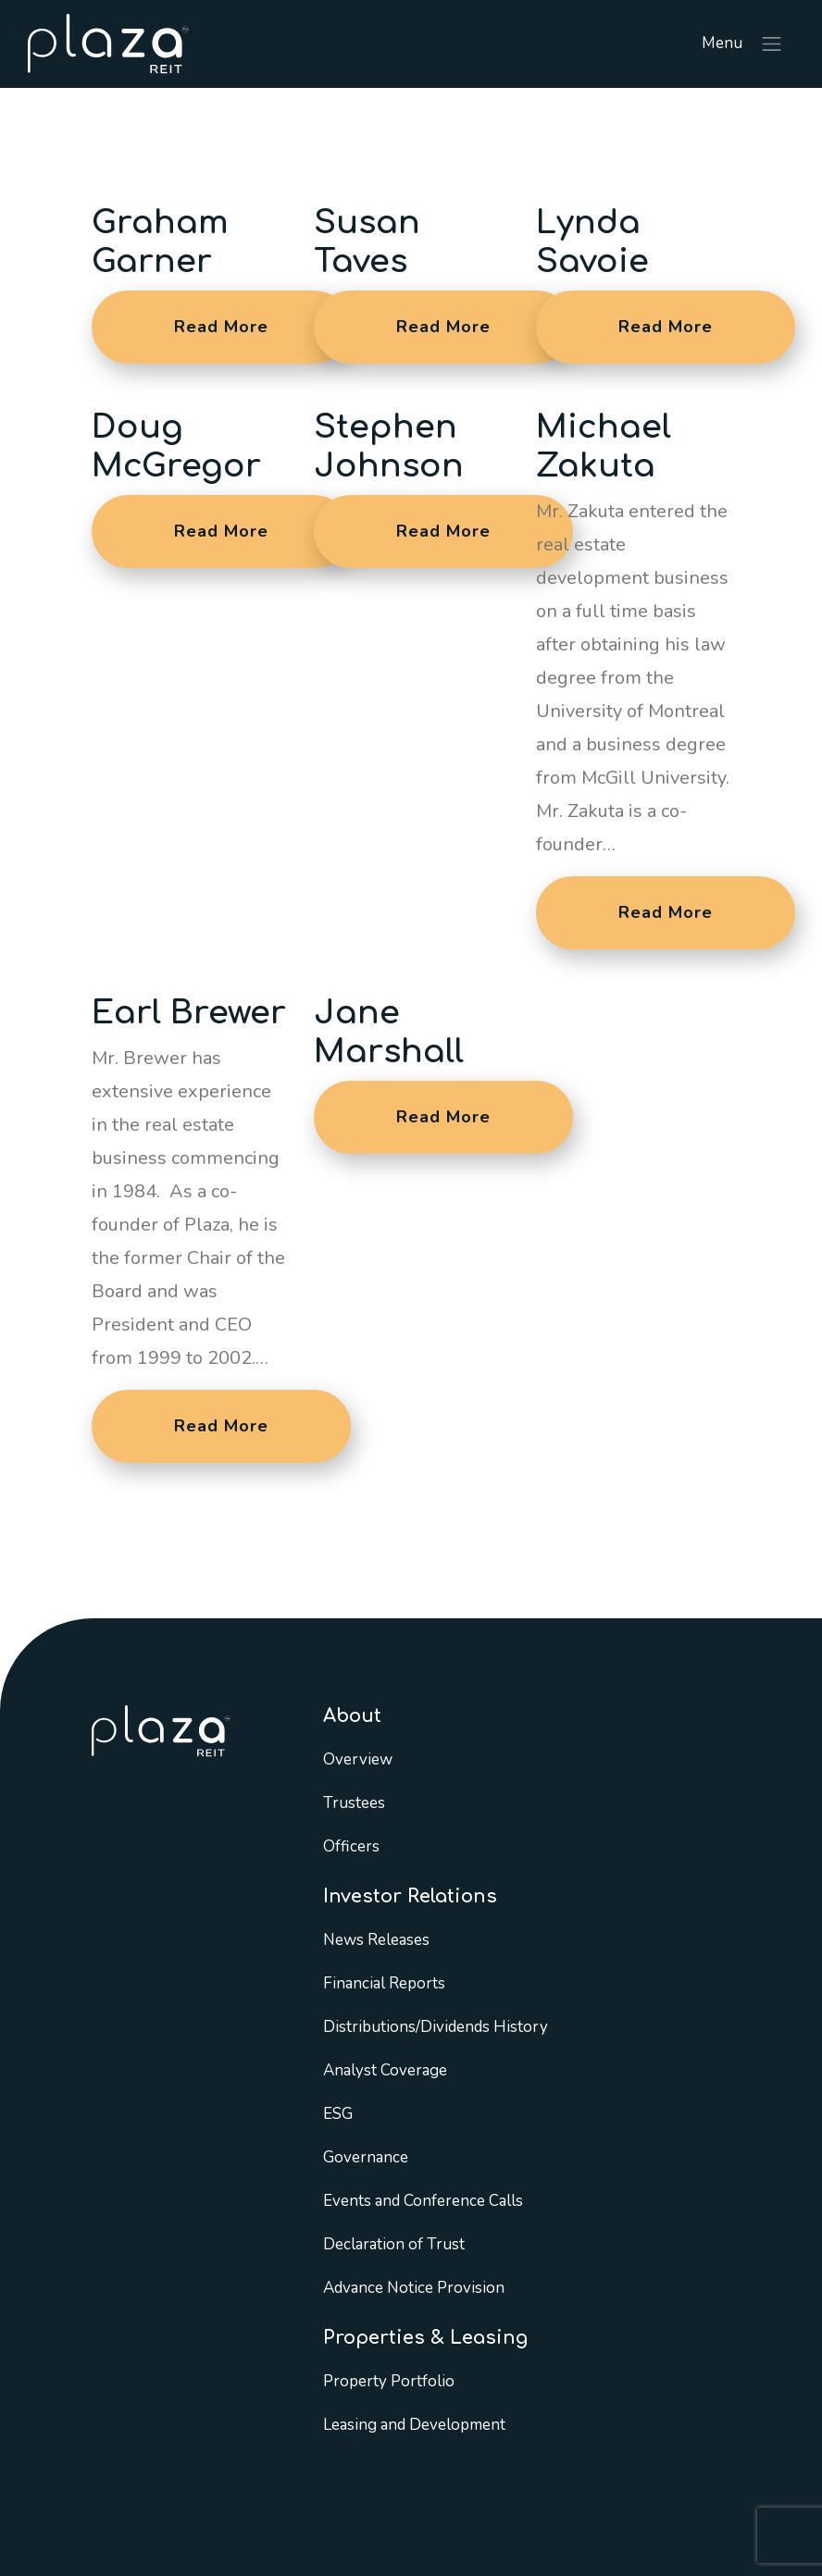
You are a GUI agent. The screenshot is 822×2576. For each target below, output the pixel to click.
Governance (365, 2157)
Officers (351, 1846)
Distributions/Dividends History (435, 2026)
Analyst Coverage (385, 2070)
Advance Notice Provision (413, 2287)
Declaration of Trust (394, 2244)
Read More (221, 327)
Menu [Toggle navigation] (743, 44)
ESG (338, 2113)
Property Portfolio (389, 2381)
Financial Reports (384, 1983)
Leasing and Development (414, 2424)
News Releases (376, 1940)
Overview (357, 1759)
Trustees (354, 1803)
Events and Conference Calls (423, 2200)
